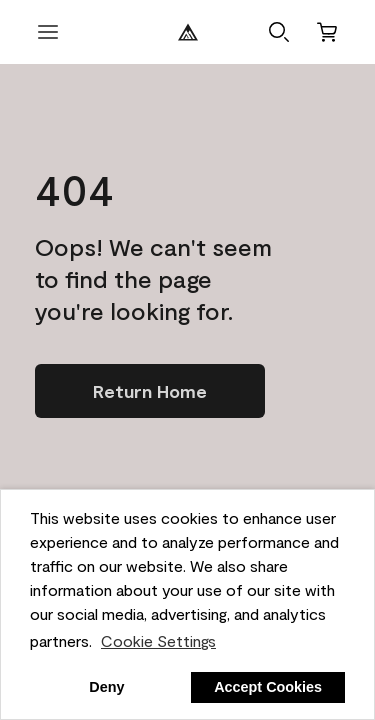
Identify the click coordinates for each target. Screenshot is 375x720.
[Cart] (327, 32)
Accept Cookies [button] (268, 687)
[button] (279, 32)
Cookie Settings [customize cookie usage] (158, 640)
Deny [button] (106, 687)
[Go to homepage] (150, 391)
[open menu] (48, 32)
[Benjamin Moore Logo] (188, 32)
